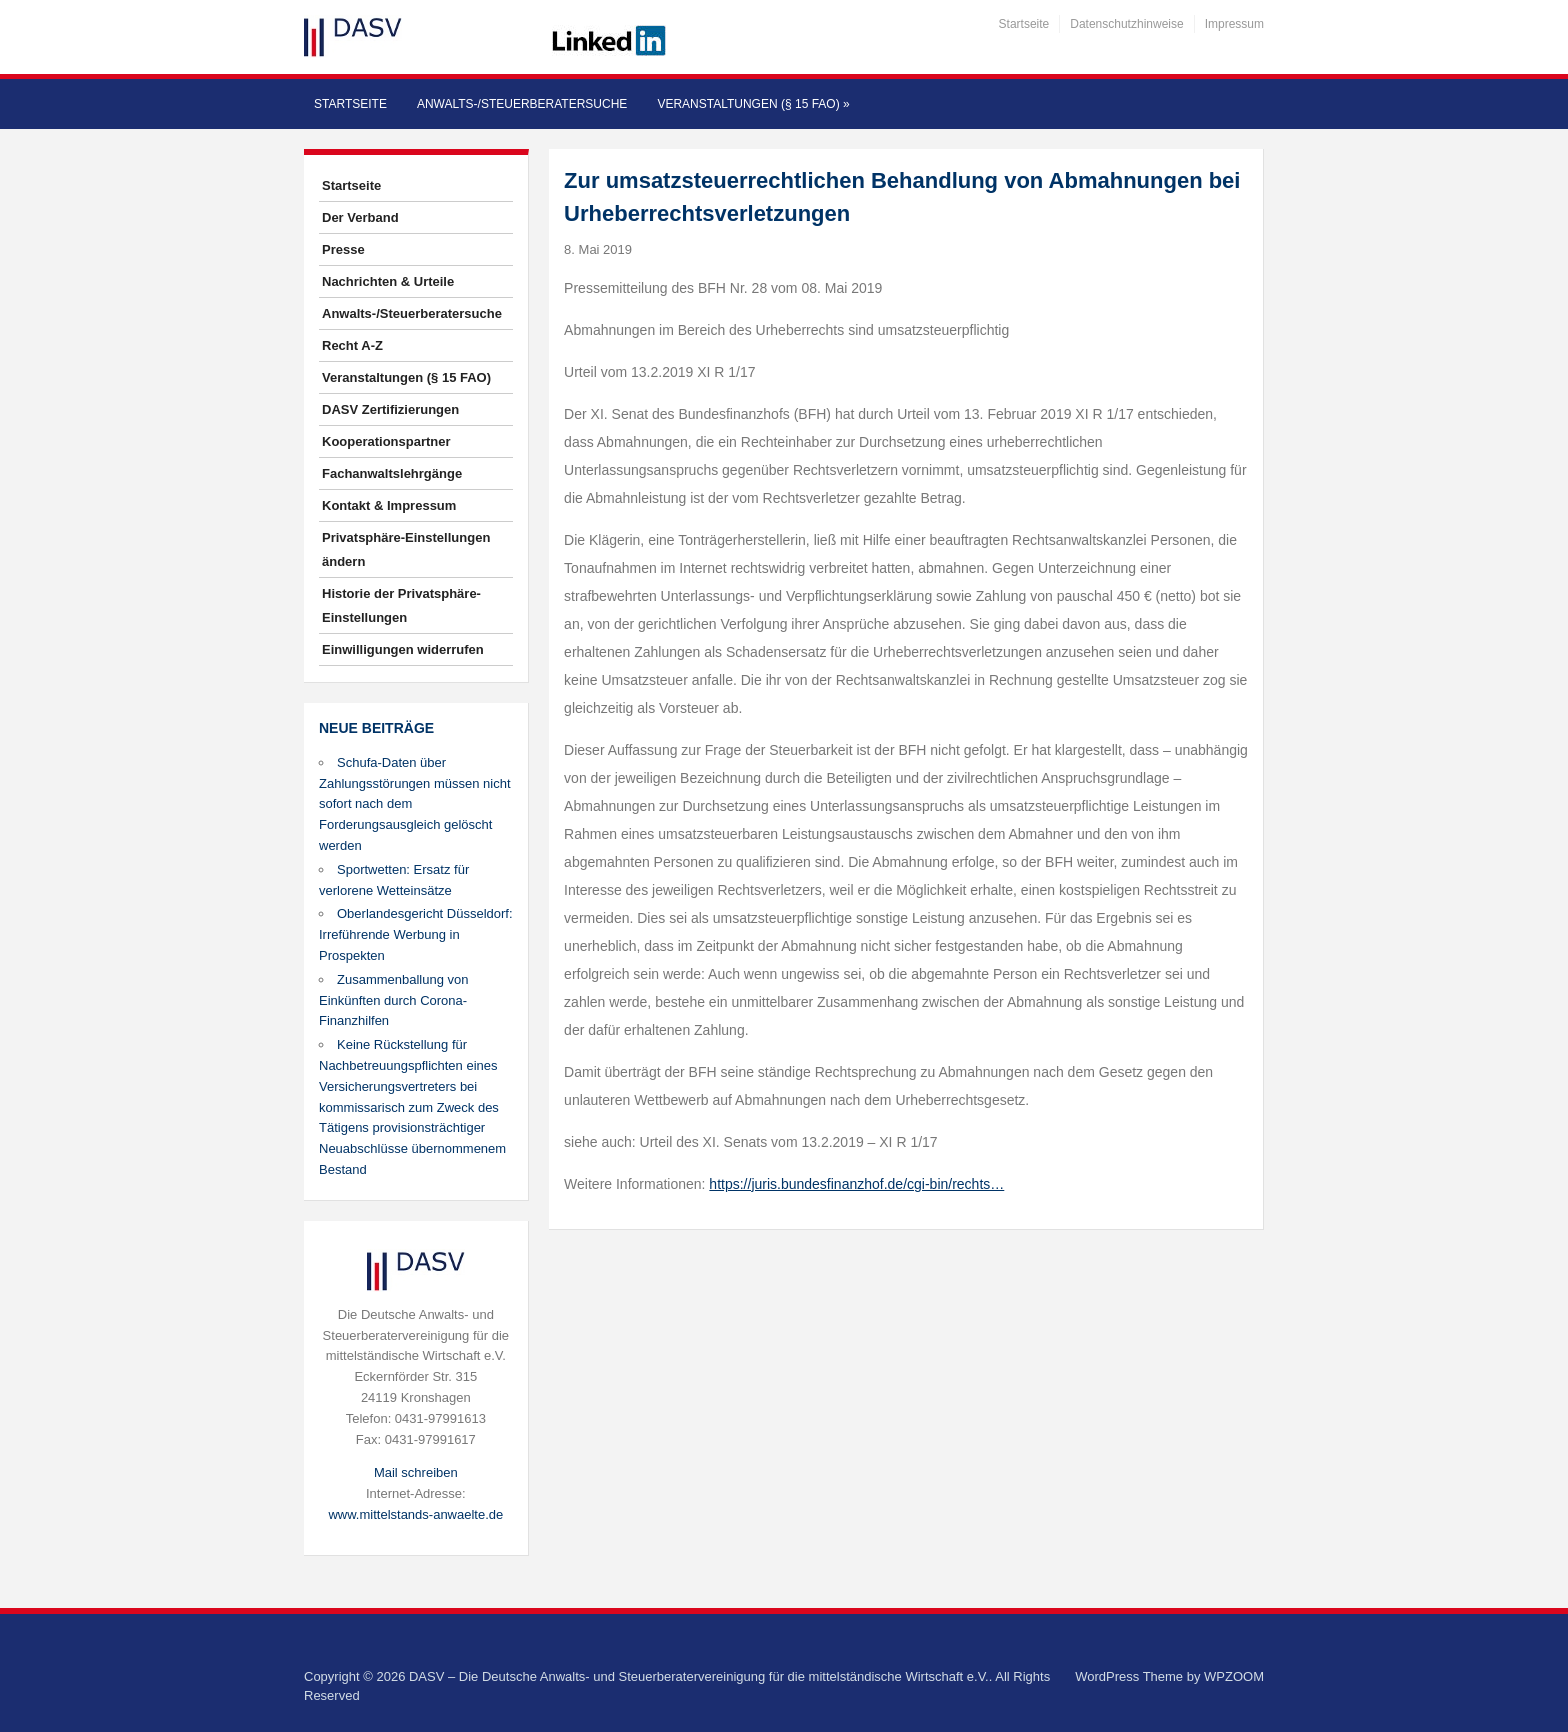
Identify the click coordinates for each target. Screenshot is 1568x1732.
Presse (343, 249)
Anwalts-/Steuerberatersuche (522, 104)
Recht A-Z (352, 345)
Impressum (1234, 24)
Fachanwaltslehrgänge (392, 473)
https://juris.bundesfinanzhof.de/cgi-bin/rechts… (856, 1184)
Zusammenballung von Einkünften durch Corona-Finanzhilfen (394, 1000)
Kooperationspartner (386, 441)
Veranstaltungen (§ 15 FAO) (753, 104)
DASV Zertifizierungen (390, 409)
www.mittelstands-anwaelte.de (415, 1514)
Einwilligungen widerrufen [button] (403, 649)
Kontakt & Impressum (389, 505)
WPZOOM (1234, 1676)
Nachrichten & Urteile (388, 281)
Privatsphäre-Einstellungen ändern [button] (406, 549)
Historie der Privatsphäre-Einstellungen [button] (401, 605)
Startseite (1024, 24)
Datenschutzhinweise (1126, 24)
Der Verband (360, 217)
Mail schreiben (416, 1472)
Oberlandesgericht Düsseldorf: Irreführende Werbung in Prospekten (416, 934)
